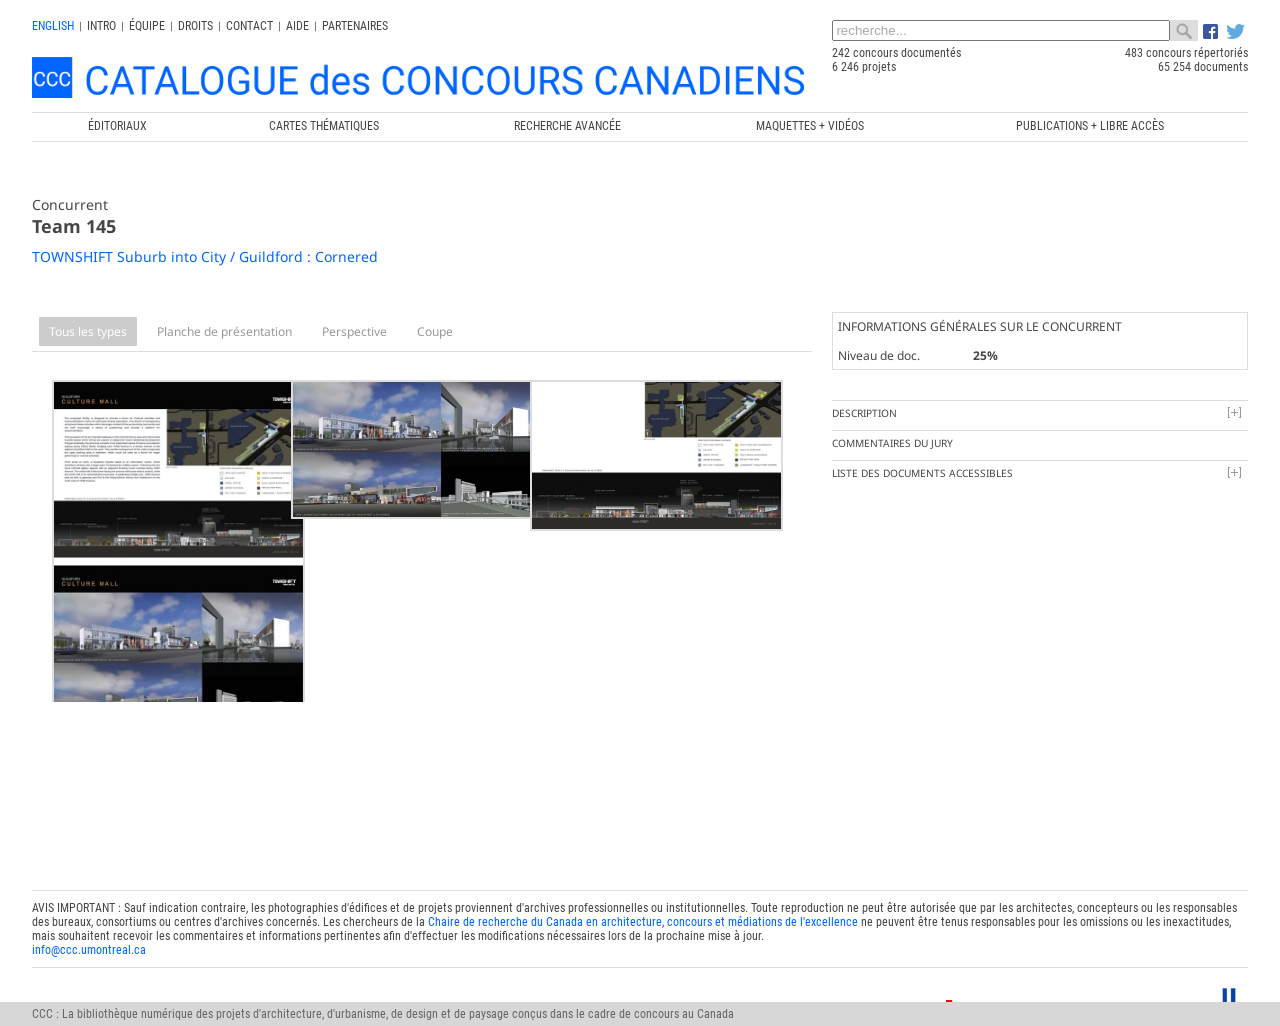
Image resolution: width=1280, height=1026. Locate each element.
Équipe (147, 26)
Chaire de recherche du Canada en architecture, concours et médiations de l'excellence (643, 894)
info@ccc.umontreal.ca (89, 922)
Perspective (354, 331)
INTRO (101, 26)
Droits (195, 26)
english (53, 26)
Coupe (435, 331)
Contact (249, 26)
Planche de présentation (224, 331)
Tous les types (88, 331)
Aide (297, 26)
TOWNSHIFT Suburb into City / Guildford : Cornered (205, 256)
